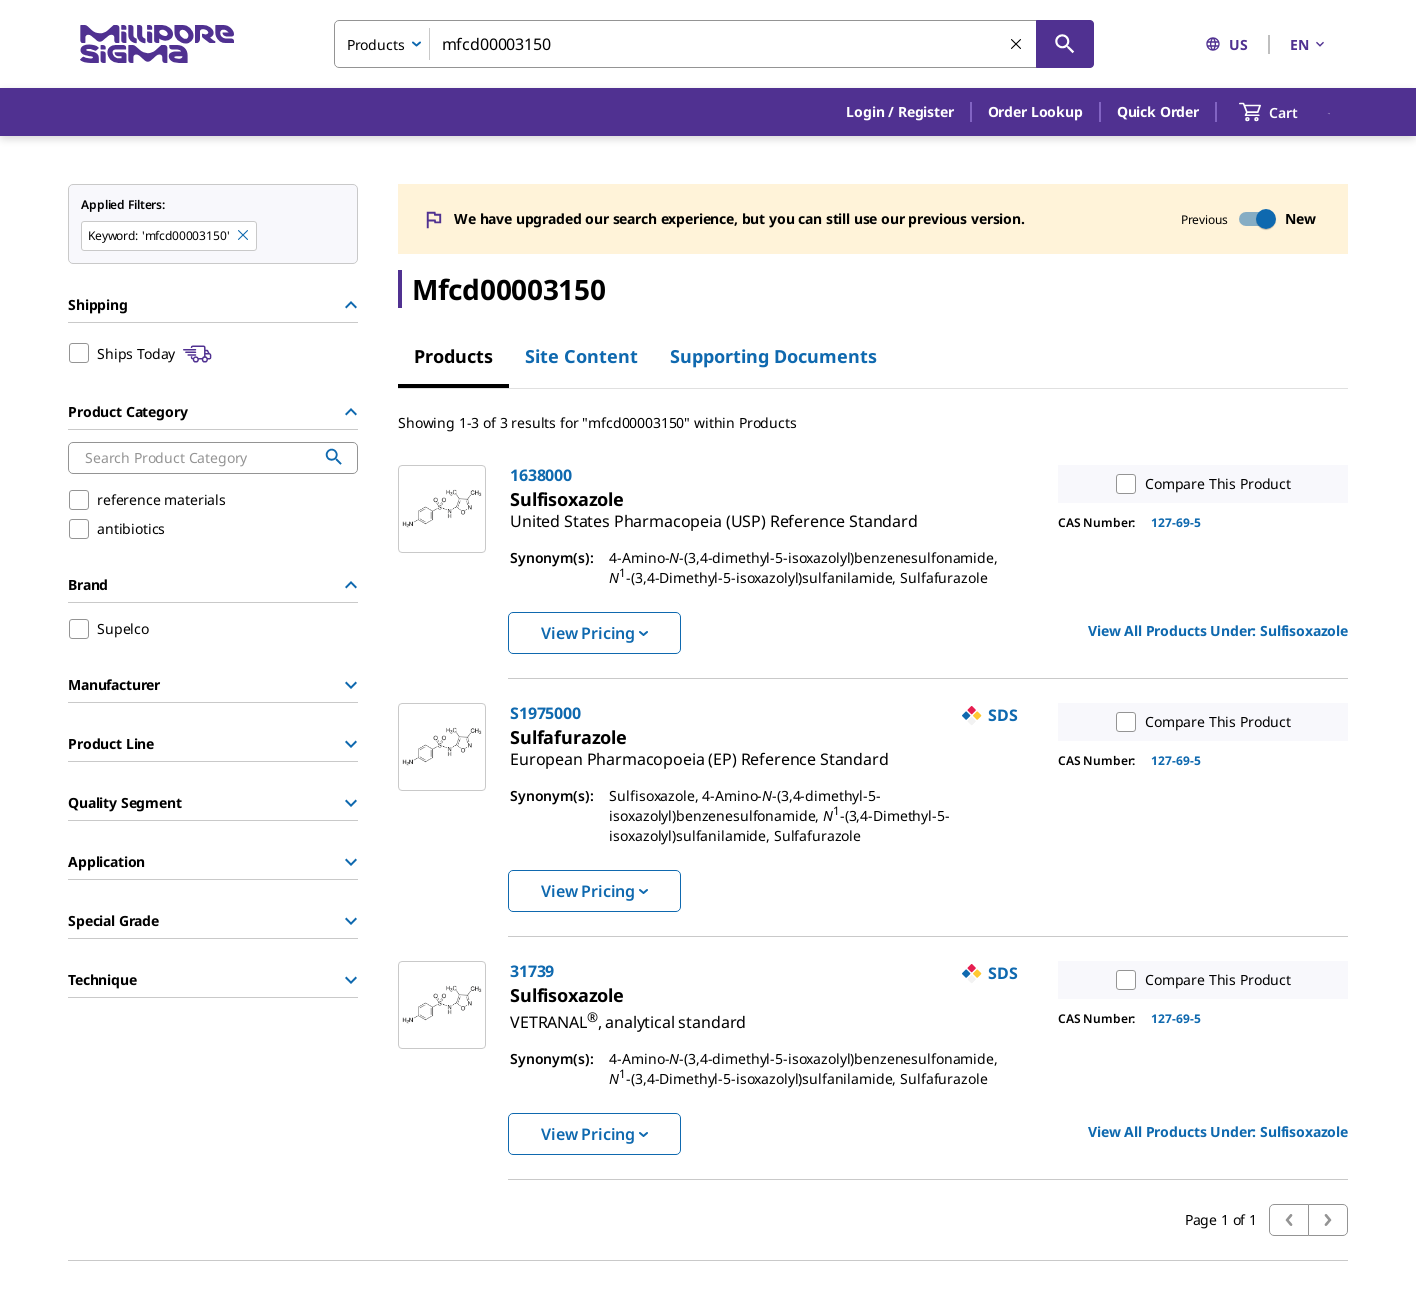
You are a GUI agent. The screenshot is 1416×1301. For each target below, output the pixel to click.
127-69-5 (1176, 522)
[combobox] (714, 44)
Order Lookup (1035, 111)
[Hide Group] (351, 305)
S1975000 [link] (545, 713)
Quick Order (1158, 111)
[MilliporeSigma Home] (157, 44)
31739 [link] (532, 971)
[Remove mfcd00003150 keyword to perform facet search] (244, 236)
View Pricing (594, 633)
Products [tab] (453, 356)
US (1226, 44)
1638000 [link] (541, 475)
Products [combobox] (376, 44)
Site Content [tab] (581, 356)
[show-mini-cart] (1286, 112)
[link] (714, 513)
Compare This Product (1199, 484)
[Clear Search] (1017, 45)
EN (1309, 44)
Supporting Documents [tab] (773, 356)
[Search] (1065, 44)
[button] (899, 112)
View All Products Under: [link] (1218, 630)
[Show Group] (351, 685)
